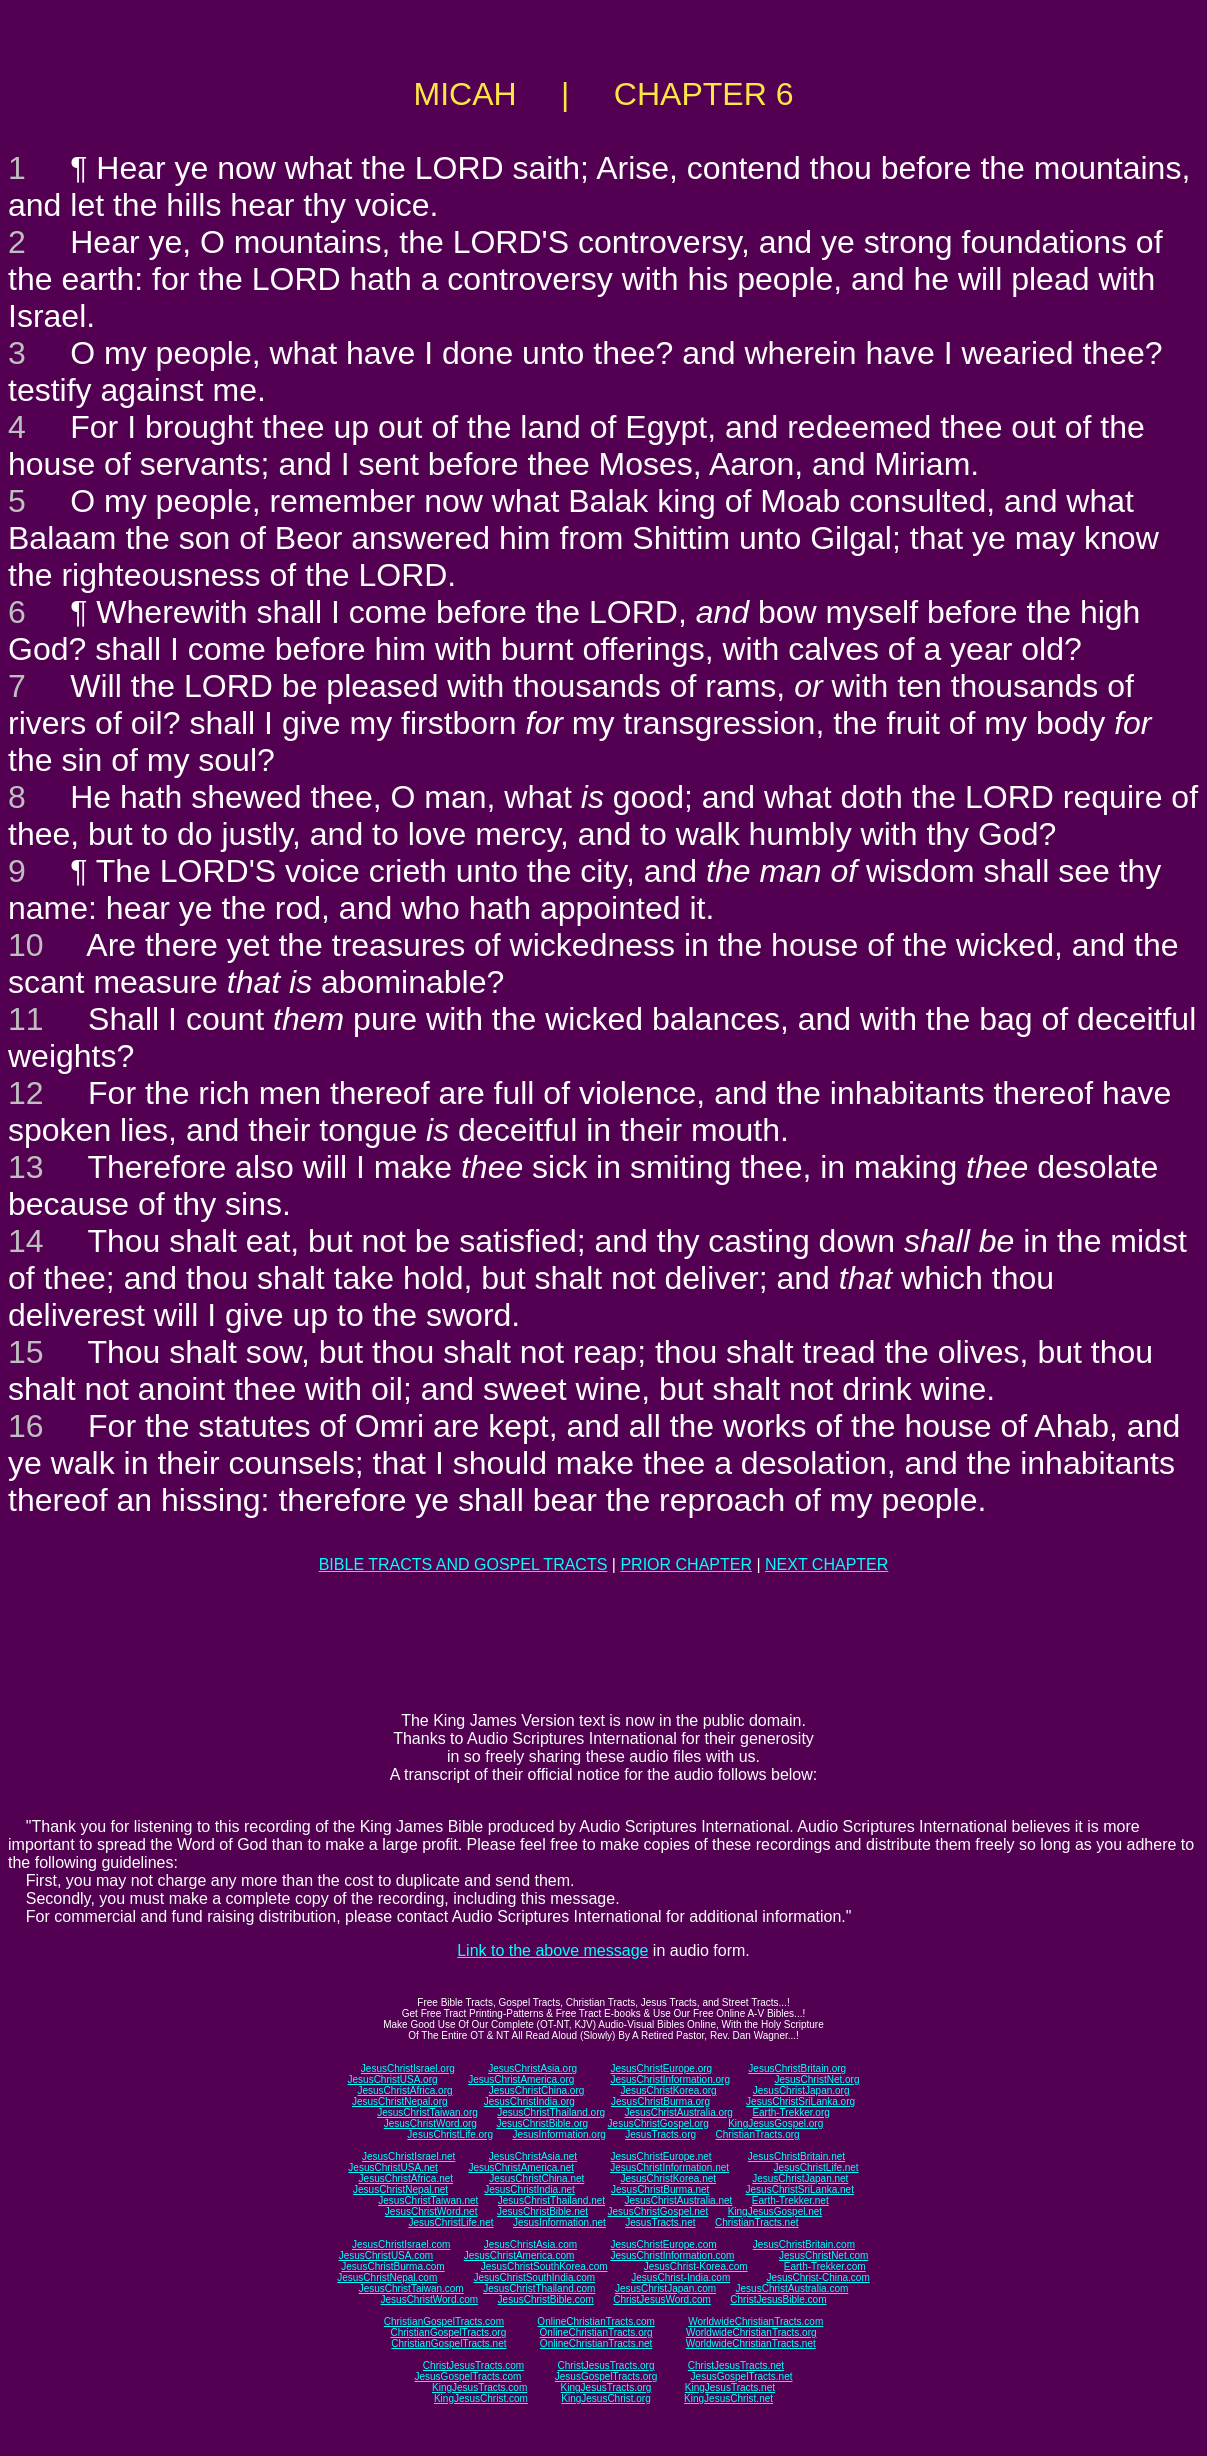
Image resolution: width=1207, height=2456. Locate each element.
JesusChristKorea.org (668, 2090)
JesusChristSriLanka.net (800, 2189)
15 (26, 1352)
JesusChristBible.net (542, 2211)
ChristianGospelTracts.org (448, 2332)
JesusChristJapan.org (801, 2090)
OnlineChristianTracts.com (595, 2321)
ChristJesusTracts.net (736, 2365)
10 (26, 945)
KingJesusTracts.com (479, 2387)
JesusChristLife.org (450, 2134)
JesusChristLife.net (816, 2167)
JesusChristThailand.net (551, 2200)
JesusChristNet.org (816, 2079)
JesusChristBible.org (542, 2123)
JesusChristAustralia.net (679, 2200)
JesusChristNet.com (823, 2255)
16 (26, 1426)
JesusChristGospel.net (658, 2211)
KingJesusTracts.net (730, 2387)
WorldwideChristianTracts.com (755, 2321)
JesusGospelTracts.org (606, 2376)
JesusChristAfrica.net (406, 2178)
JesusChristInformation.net (669, 2167)
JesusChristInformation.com (672, 2255)
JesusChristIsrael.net (408, 2156)
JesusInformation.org (558, 2134)
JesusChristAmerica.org (521, 2079)
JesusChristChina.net (536, 2178)
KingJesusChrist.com (481, 2398)
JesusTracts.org (660, 2134)
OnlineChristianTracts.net (596, 2343)
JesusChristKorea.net (668, 2178)
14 (26, 1241)
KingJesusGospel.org (775, 2123)
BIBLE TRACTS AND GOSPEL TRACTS (463, 1564)
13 (26, 1167)
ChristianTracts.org (758, 2134)
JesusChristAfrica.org (405, 2090)
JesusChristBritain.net (796, 2156)
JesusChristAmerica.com (519, 2255)
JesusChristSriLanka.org (800, 2101)
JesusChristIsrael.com (401, 2244)
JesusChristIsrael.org (408, 2068)
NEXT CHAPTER (826, 1564)
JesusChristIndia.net (529, 2189)
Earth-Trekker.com (825, 2266)
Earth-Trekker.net (790, 2200)
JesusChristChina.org (537, 2090)
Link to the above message (552, 1950)
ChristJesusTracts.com (473, 2365)
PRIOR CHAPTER (686, 1564)
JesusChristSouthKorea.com (544, 2266)
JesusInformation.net (559, 2222)
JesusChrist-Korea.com (696, 2266)
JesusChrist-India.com (680, 2277)
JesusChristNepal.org (400, 2101)
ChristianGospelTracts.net (448, 2343)
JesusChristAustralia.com (792, 2288)
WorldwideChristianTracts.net (751, 2343)
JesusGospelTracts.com (468, 2376)
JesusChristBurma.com (392, 2266)
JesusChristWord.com (430, 2299)
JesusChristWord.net (431, 2211)
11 (26, 1019)
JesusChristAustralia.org (679, 2112)
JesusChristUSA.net (392, 2167)
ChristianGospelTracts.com (444, 2321)
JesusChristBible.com (546, 2299)
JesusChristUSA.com (386, 2255)
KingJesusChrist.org (605, 2398)
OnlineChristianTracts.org (596, 2332)
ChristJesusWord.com (662, 2299)
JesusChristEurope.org (661, 2068)
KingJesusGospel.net (775, 2211)
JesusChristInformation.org (670, 2079)
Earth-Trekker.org (790, 2112)
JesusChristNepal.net (400, 2189)
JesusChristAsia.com (530, 2244)
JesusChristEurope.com (663, 2244)
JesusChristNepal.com (387, 2277)
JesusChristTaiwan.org (427, 2112)
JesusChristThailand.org (551, 2112)
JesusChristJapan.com (665, 2288)
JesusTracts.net (660, 2222)
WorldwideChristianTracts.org (751, 2332)
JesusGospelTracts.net (742, 2376)
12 (26, 1093)
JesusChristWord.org (430, 2123)
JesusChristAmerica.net (521, 2167)
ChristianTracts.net (757, 2222)
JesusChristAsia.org (532, 2068)
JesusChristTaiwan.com (411, 2288)
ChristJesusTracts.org (606, 2365)
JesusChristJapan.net (800, 2178)
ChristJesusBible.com (778, 2299)
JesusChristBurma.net (660, 2189)
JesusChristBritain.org (797, 2068)
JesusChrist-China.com (817, 2277)
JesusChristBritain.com (804, 2244)
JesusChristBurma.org (660, 2101)
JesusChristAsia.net (533, 2156)
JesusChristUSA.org (393, 2079)
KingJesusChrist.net (728, 2398)
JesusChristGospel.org (658, 2123)
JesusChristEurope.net (660, 2156)
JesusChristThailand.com (539, 2288)
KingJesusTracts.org (606, 2387)
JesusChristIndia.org (529, 2101)
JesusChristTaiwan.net (428, 2200)
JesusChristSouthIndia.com (534, 2277)
